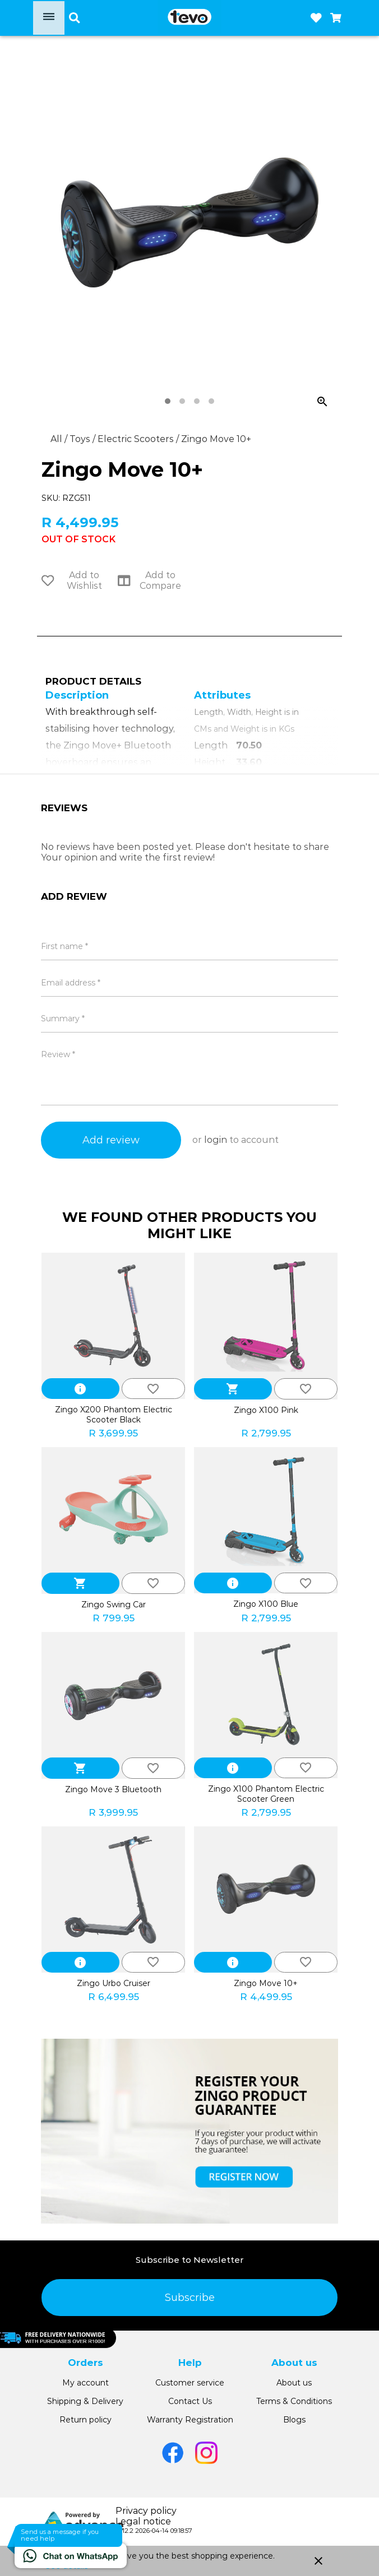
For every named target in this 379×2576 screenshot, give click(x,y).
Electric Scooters (137, 439)
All (57, 439)
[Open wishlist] (316, 18)
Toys (81, 439)
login (215, 1139)
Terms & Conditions (294, 2401)
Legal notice (143, 2521)
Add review (111, 1140)
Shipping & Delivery (85, 2401)
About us (294, 2383)
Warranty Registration (190, 2420)
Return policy (85, 2420)
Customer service (189, 2383)
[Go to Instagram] (206, 2453)
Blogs (294, 2420)
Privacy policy (146, 2510)
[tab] (167, 401)
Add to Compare (149, 580)
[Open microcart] (336, 18)
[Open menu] (48, 18)
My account (85, 2383)
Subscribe (190, 2297)
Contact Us (190, 2401)
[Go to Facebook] (172, 2453)
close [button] (318, 2561)
